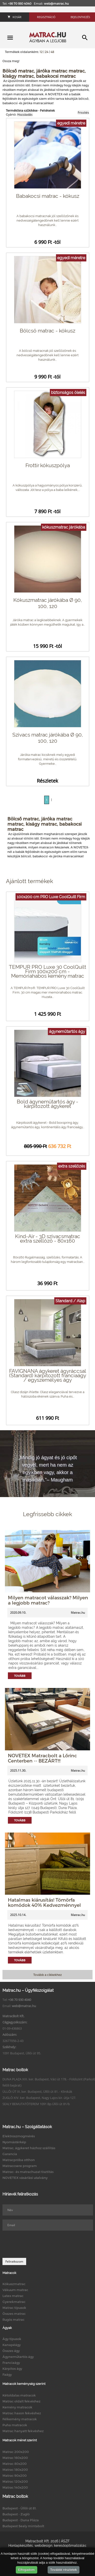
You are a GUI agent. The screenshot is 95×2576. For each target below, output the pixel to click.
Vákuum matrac (15, 2290)
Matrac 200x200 (15, 2452)
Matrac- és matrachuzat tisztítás (28, 2172)
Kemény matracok (17, 2407)
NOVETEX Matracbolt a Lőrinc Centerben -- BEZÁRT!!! (42, 1758)
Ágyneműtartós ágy (18, 2357)
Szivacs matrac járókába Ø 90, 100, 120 (47, 738)
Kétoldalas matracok (19, 2395)
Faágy (7, 2374)
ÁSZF (65, 2541)
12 (41, 51)
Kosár (14, 17)
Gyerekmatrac (13, 2302)
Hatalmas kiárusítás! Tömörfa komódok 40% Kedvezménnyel (44, 1902)
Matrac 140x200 (15, 2487)
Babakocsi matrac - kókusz (47, 196)
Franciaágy (11, 2363)
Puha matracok (14, 2425)
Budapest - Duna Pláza (20, 2520)
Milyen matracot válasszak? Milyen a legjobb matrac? (48, 1600)
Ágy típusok (11, 2339)
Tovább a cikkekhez (47, 1974)
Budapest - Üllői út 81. (19, 2508)
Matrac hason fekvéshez (21, 2413)
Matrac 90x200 (14, 2475)
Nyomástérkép (14, 2142)
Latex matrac (12, 2296)
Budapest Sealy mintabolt (23, 2526)
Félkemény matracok (19, 2419)
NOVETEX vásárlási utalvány (25, 2178)
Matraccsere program (19, 2166)
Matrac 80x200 (14, 2464)
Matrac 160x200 (15, 2458)
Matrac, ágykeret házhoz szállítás (28, 2148)
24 (46, 51)
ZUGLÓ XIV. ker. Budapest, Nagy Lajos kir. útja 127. (39, 2097)
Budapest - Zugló (16, 2514)
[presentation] (39, 2244)
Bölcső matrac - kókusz (47, 331)
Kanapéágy (11, 2345)
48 (52, 51)
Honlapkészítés (20, 2546)
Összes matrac (14, 2314)
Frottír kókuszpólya (47, 465)
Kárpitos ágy (12, 2369)
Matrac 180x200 (15, 2470)
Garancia (9, 2154)
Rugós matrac (13, 2319)
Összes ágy (11, 2351)
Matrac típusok (14, 2308)
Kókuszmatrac (13, 2284)
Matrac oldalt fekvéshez (21, 2401)
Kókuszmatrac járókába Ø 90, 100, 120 (47, 603)
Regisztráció (46, 17)
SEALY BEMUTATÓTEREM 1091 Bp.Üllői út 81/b (36, 2104)
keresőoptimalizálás (70, 2546)
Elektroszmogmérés (18, 2136)
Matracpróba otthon (18, 2160)
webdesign (43, 2546)
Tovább (19, 1675)
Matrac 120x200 (15, 2481)
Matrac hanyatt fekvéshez (23, 2431)
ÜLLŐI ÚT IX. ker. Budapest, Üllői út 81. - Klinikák (37, 2091)
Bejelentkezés (80, 17)
